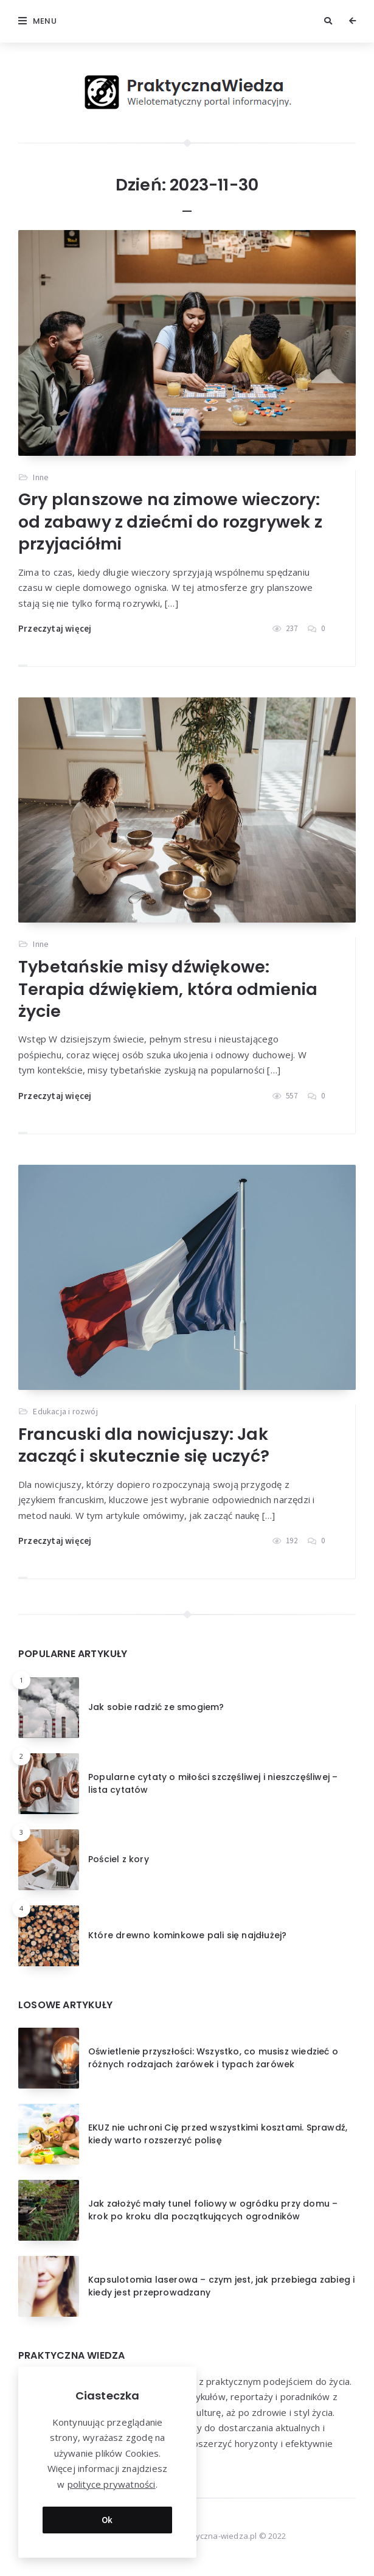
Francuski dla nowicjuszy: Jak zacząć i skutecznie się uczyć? (143, 1445)
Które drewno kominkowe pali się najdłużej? (187, 1935)
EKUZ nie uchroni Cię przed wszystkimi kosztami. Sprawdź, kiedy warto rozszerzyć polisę (217, 2133)
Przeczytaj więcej (54, 628)
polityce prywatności (112, 2484)
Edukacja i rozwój (65, 1411)
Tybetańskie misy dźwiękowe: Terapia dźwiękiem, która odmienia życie (168, 988)
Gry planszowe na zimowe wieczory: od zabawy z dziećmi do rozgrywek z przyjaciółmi (170, 521)
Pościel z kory (118, 1859)
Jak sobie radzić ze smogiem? (156, 1707)
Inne (41, 477)
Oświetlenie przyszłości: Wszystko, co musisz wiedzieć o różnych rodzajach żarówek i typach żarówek (213, 2057)
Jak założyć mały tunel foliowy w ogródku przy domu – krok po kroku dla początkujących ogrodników (213, 2209)
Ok (107, 2519)
